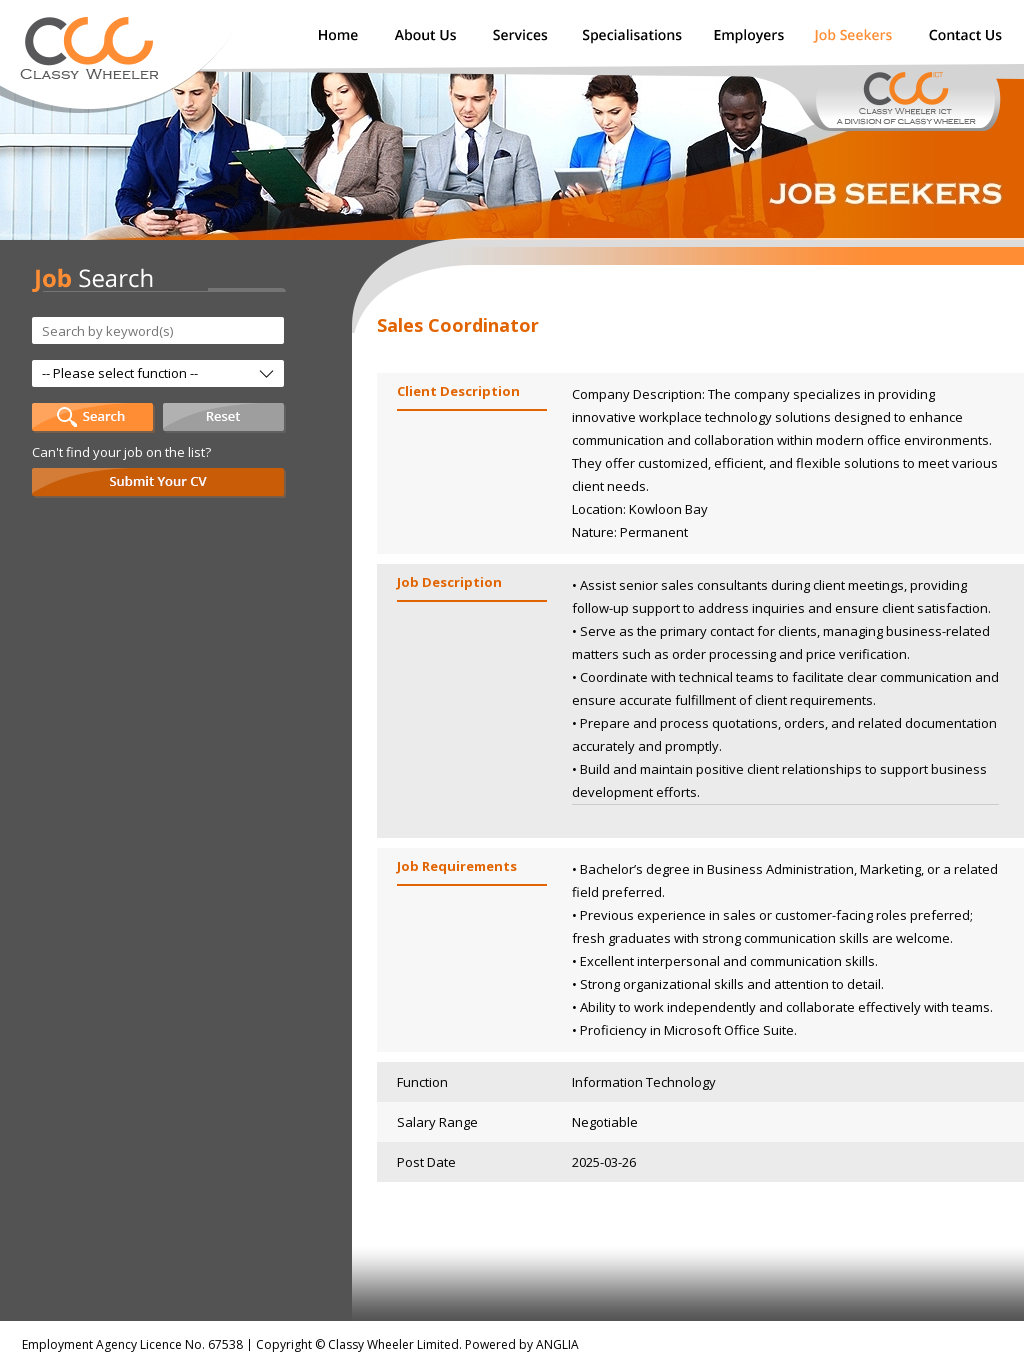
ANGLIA (557, 1344)
